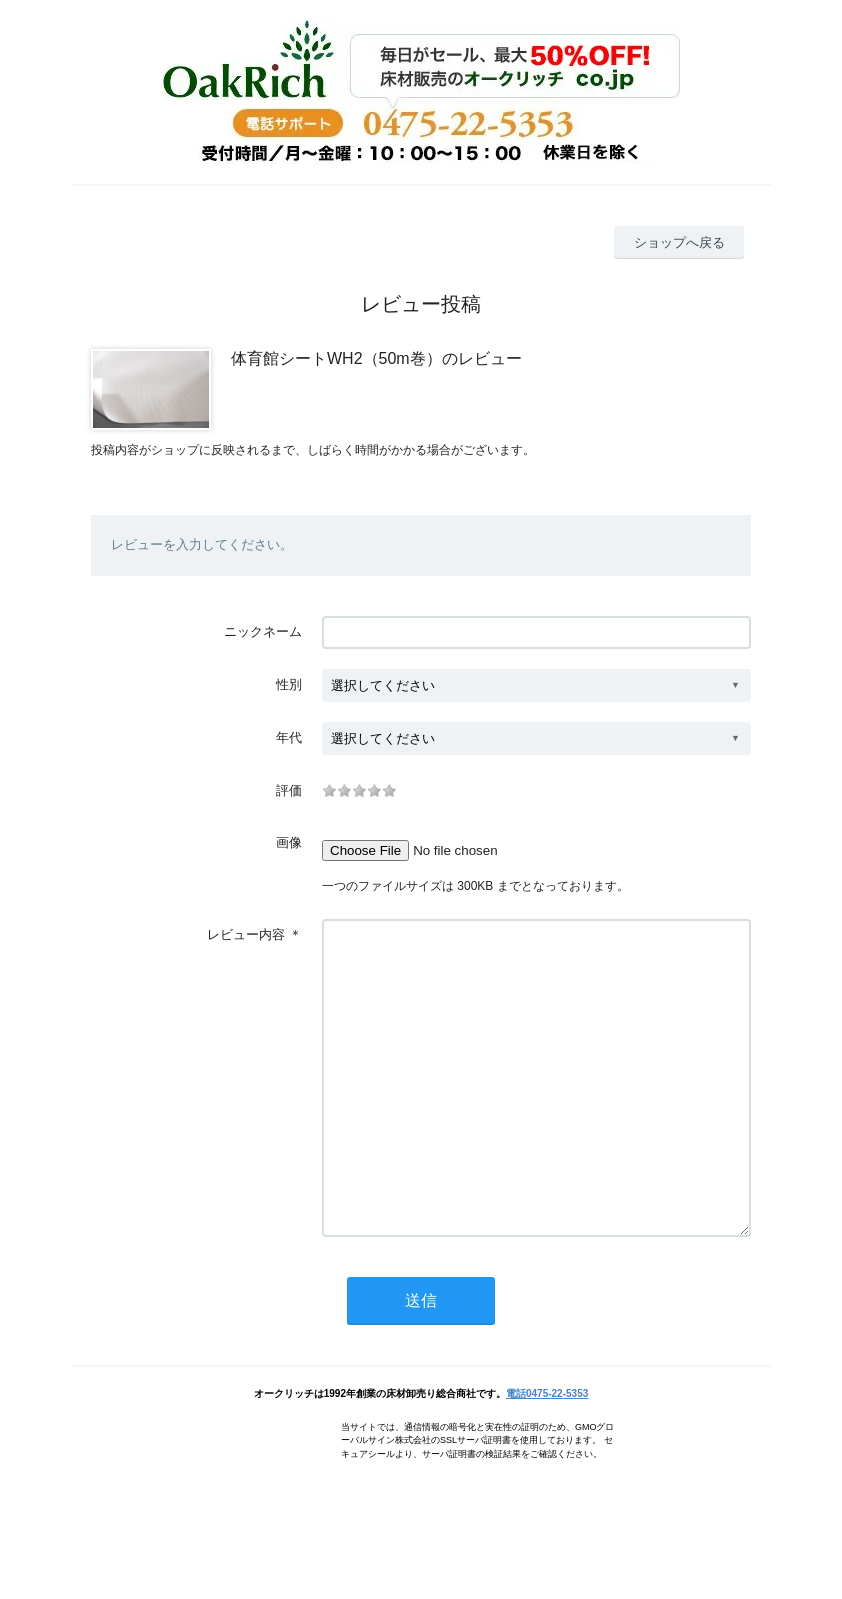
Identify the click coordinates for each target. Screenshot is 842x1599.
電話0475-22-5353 (547, 1453)
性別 (289, 684)
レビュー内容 (246, 934)
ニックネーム (263, 631)
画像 (289, 842)
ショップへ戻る (679, 242)
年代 (289, 737)
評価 (289, 790)
